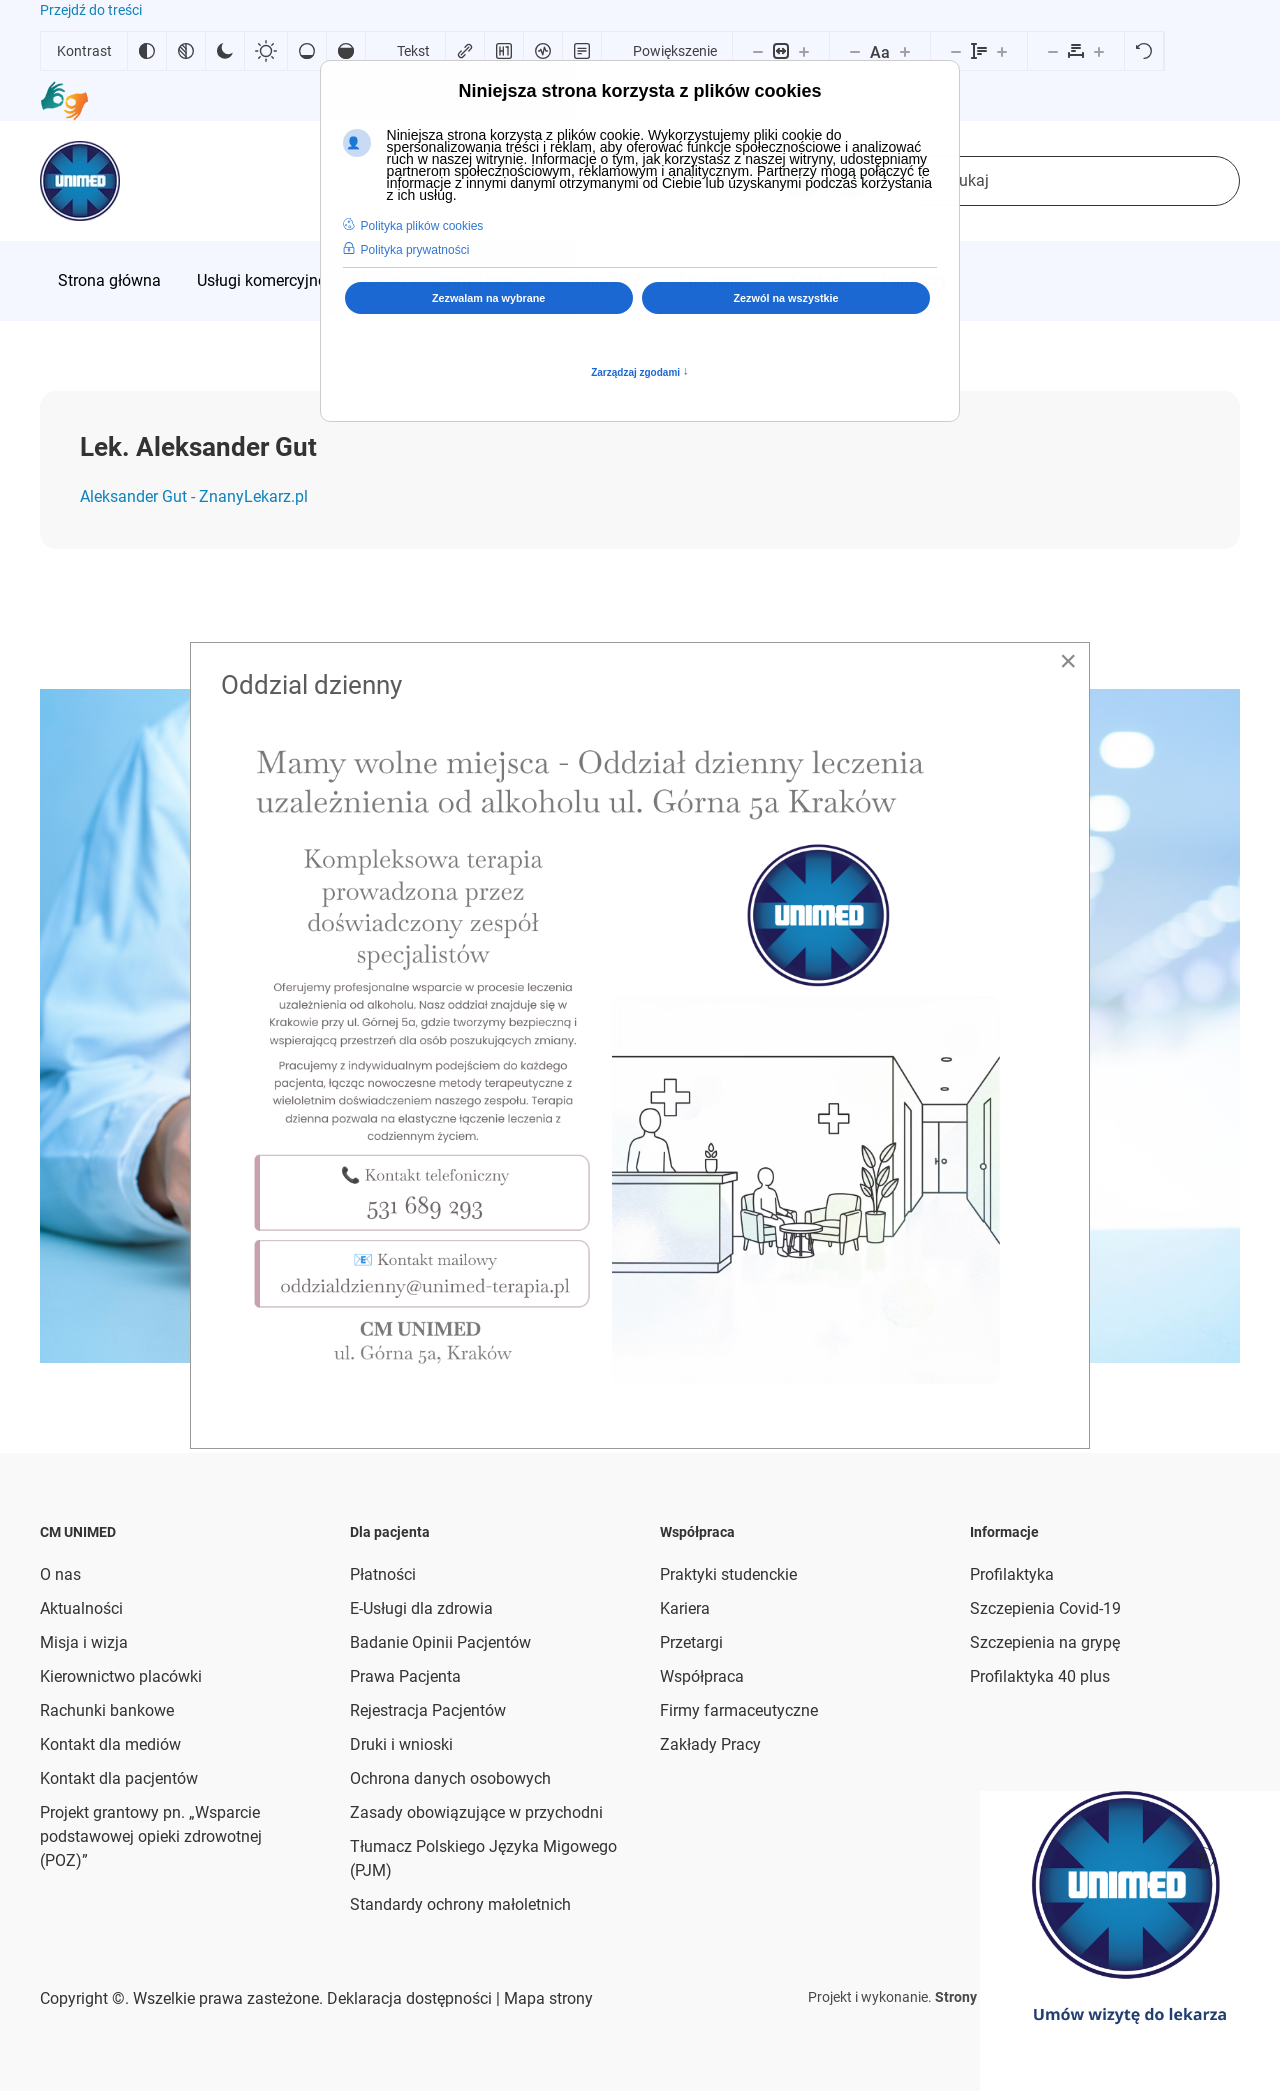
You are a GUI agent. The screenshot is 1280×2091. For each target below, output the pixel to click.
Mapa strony (546, 1998)
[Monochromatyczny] (186, 51)
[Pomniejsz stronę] (758, 51)
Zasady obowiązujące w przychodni (476, 1812)
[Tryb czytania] (582, 51)
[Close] (1068, 661)
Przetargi (691, 1642)
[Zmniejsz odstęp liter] (1053, 51)
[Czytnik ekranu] (543, 51)
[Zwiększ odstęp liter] (1099, 51)
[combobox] (1070, 181)
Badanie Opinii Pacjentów (440, 1642)
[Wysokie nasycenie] (346, 51)
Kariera (685, 1608)
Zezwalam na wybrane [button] (488, 298)
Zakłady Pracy (710, 1744)
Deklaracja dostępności (409, 1998)
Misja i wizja (84, 1642)
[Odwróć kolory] (147, 51)
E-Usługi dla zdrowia (421, 1608)
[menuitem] (109, 281)
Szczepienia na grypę (1045, 1642)
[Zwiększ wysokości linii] (1002, 51)
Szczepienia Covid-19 (1045, 1608)
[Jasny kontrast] (266, 51)
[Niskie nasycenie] (307, 51)
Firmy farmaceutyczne (739, 1710)
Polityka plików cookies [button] (422, 226)
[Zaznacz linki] (465, 51)
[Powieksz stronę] (804, 51)
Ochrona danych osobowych (450, 1778)
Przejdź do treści (91, 10)
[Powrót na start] (80, 181)
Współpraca (702, 1676)
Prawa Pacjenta (405, 1676)
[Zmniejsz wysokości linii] (956, 51)
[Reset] (1144, 51)
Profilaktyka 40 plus (1040, 1676)
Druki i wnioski (401, 1744)
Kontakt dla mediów (110, 1744)
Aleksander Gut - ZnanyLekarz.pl (194, 496)
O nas (60, 1574)
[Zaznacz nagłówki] (504, 51)
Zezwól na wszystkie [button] (786, 298)
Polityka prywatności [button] (415, 250)
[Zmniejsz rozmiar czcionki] (855, 51)
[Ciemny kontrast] (225, 51)
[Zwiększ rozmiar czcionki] (905, 51)
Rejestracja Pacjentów (428, 1710)
